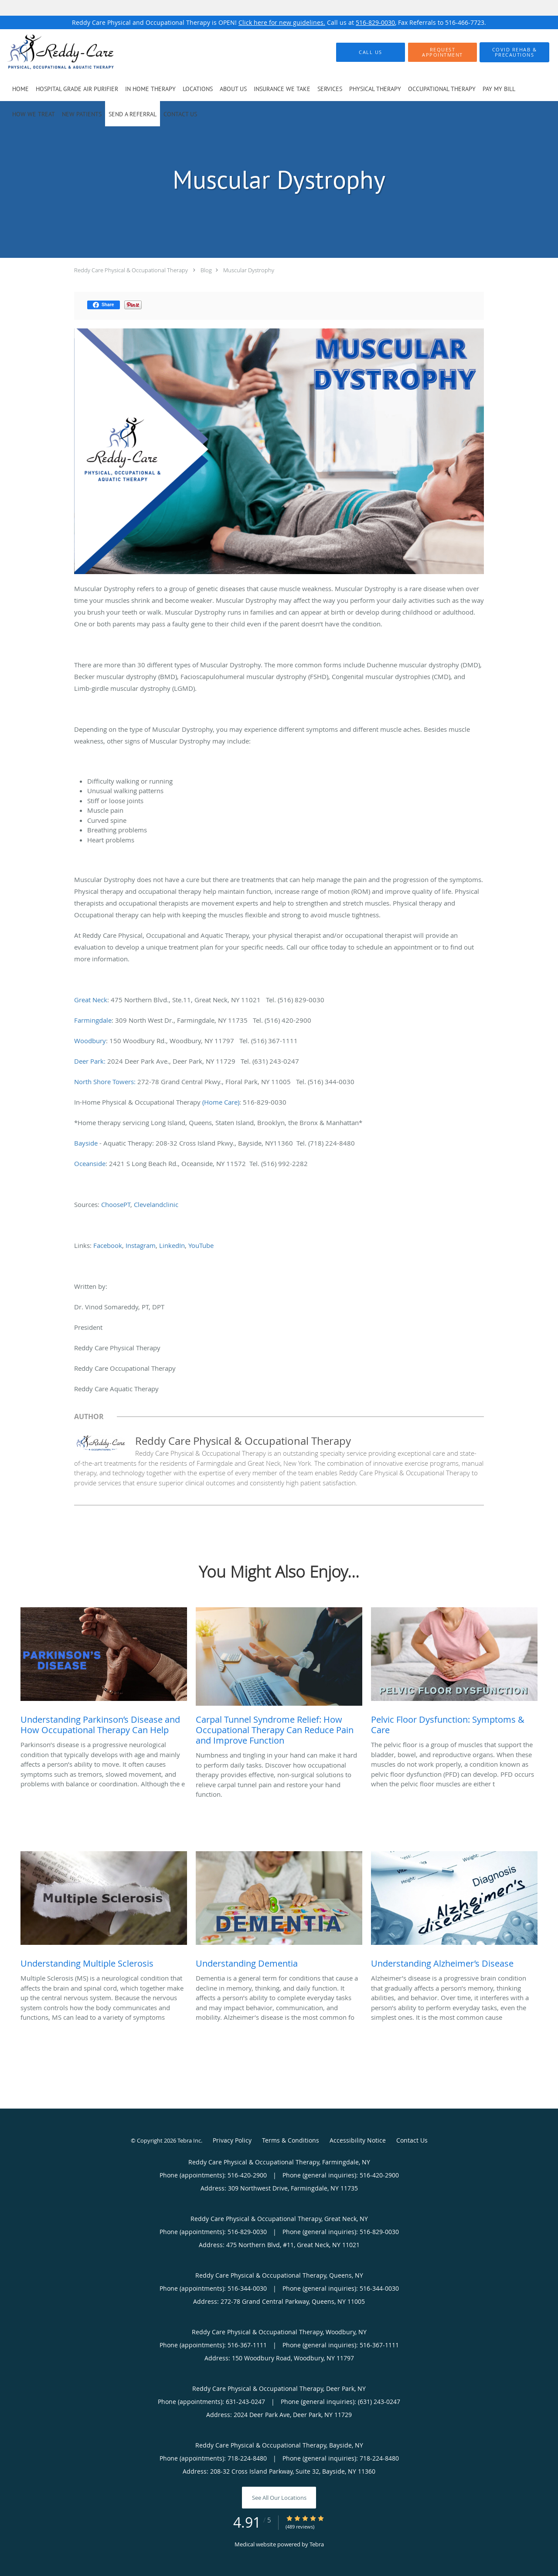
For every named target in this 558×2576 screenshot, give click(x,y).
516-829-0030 (375, 22)
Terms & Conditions (290, 2140)
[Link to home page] (47, 52)
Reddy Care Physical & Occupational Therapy (131, 270)
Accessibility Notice (358, 2140)
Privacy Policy (232, 2140)
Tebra (317, 2544)
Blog (206, 270)
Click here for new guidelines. (281, 22)
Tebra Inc (189, 2140)
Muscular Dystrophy (248, 270)
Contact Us (412, 2140)
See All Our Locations (279, 2498)
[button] (442, 52)
